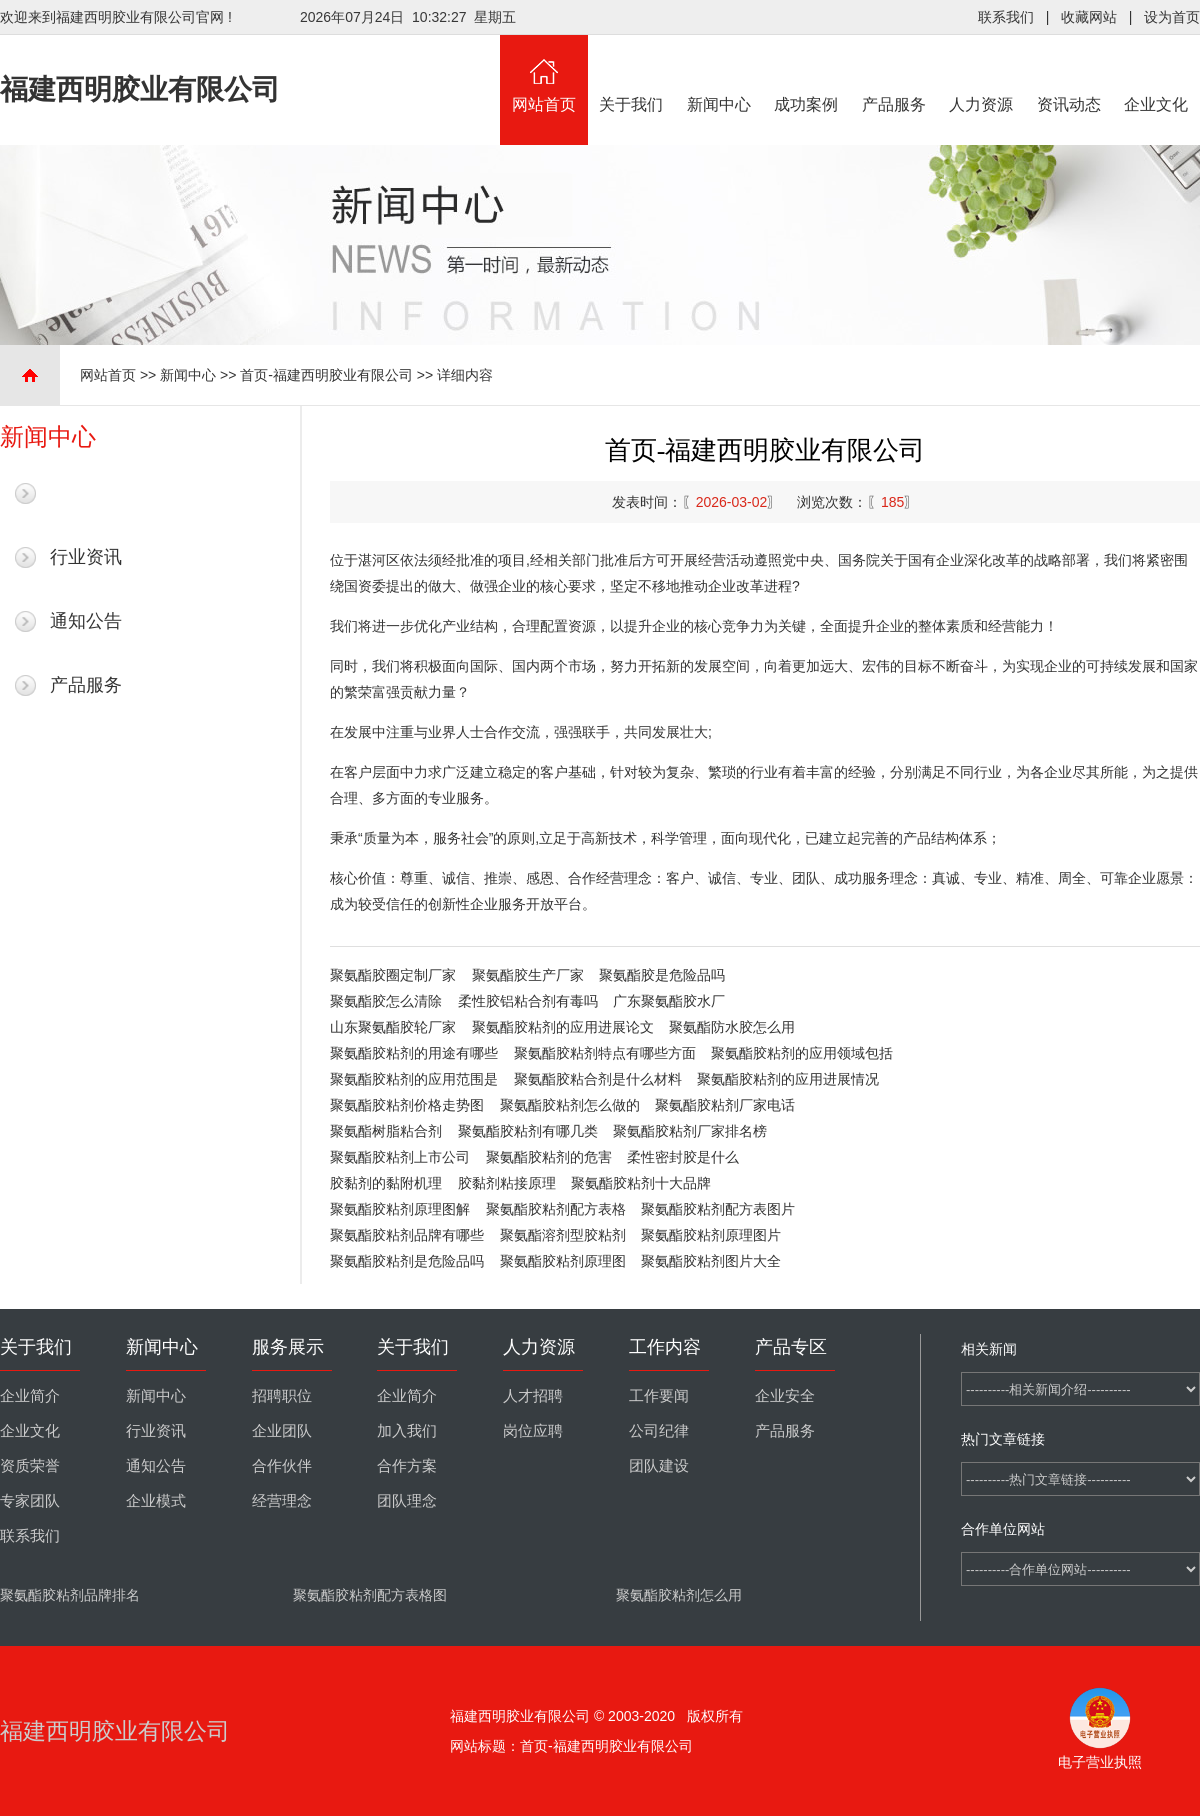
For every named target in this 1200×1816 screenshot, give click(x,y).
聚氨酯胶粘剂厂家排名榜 (690, 1131)
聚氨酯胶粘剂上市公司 (400, 1157)
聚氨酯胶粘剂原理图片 (711, 1235)
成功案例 (807, 74)
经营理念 (282, 1501)
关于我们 (632, 74)
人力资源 (982, 74)
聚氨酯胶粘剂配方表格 (556, 1209)
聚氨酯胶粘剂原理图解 (400, 1209)
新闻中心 (719, 74)
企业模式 (156, 1501)
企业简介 (30, 1396)
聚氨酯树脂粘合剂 (386, 1131)
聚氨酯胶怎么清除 (386, 1001)
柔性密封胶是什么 (683, 1157)
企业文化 (1157, 74)
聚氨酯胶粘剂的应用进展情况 (788, 1079)
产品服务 (894, 74)
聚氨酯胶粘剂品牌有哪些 (407, 1235)
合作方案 (407, 1466)
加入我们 (407, 1431)
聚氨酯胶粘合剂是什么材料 (598, 1079)
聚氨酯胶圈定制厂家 (393, 975)
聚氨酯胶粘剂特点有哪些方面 (605, 1053)
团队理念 (407, 1501)
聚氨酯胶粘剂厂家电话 (725, 1105)
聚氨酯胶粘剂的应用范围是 (414, 1079)
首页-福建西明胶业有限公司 (326, 375)
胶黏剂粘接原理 (507, 1183)
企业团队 (282, 1431)
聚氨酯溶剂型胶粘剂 (563, 1235)
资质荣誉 (30, 1466)
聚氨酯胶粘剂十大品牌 (641, 1183)
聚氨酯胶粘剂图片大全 (711, 1261)
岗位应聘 (533, 1431)
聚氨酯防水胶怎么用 (732, 1027)
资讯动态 (1069, 74)
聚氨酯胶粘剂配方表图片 (718, 1209)
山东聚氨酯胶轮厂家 (393, 1027)
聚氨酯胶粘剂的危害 (549, 1157)
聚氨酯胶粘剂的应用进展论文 (563, 1027)
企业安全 (785, 1396)
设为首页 (1172, 17)
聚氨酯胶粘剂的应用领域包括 (802, 1053)
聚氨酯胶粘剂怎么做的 (570, 1105)
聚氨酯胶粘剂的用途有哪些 (414, 1053)
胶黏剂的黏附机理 (386, 1183)
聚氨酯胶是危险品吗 (662, 975)
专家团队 (30, 1501)
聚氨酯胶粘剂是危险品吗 (407, 1261)
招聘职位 (282, 1396)
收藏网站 (1089, 17)
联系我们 (1006, 17)
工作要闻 (659, 1396)
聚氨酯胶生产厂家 (528, 975)
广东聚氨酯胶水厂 (669, 1001)
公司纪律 (659, 1431)
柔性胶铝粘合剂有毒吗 (528, 1001)
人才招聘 (533, 1396)
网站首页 (544, 74)
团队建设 (659, 1466)
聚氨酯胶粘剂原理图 (563, 1261)
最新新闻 (86, 493)
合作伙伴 (282, 1466)
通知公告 (86, 621)
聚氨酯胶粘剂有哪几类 (528, 1131)
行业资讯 (86, 557)
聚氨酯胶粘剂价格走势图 (407, 1105)
